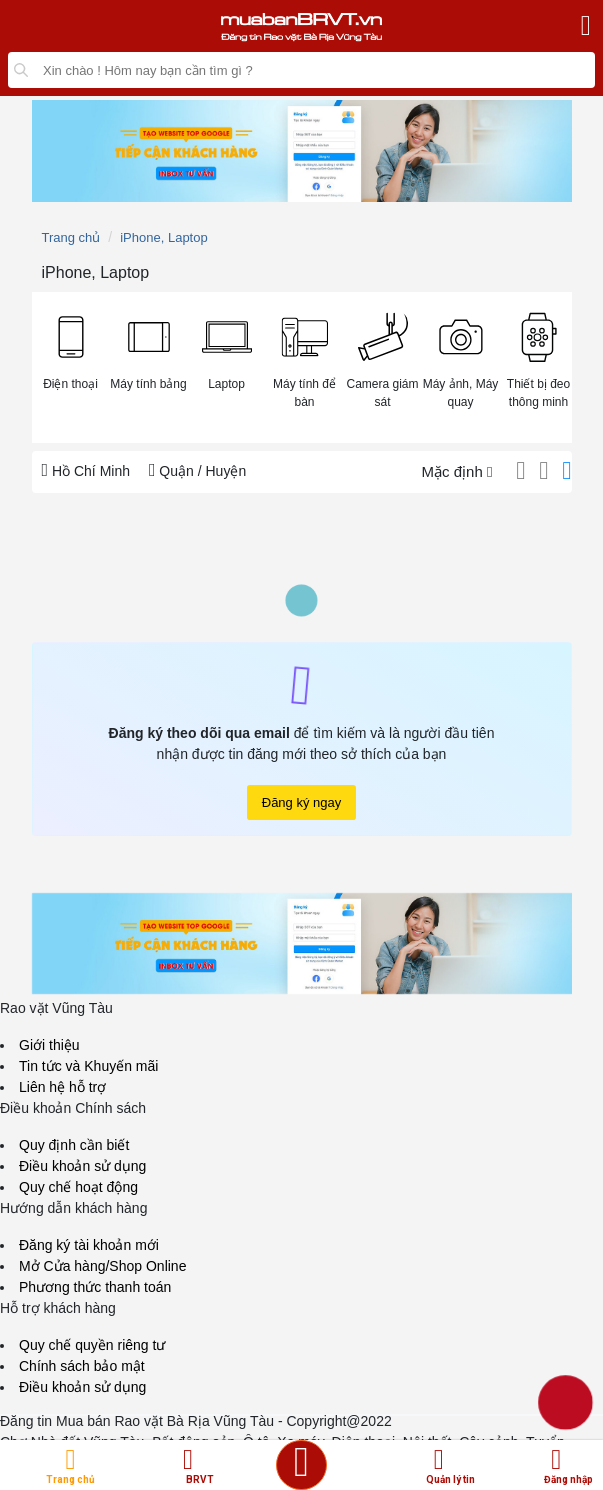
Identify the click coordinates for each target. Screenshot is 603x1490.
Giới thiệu (49, 1045)
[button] (71, 349)
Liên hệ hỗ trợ (62, 1087)
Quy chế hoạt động (78, 1187)
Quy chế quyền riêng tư (92, 1345)
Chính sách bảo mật (82, 1366)
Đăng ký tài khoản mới (89, 1245)
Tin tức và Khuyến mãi (88, 1066)
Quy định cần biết (74, 1145)
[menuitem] (71, 367)
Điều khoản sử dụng (82, 1166)
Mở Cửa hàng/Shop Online (102, 1266)
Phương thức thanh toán (95, 1287)
